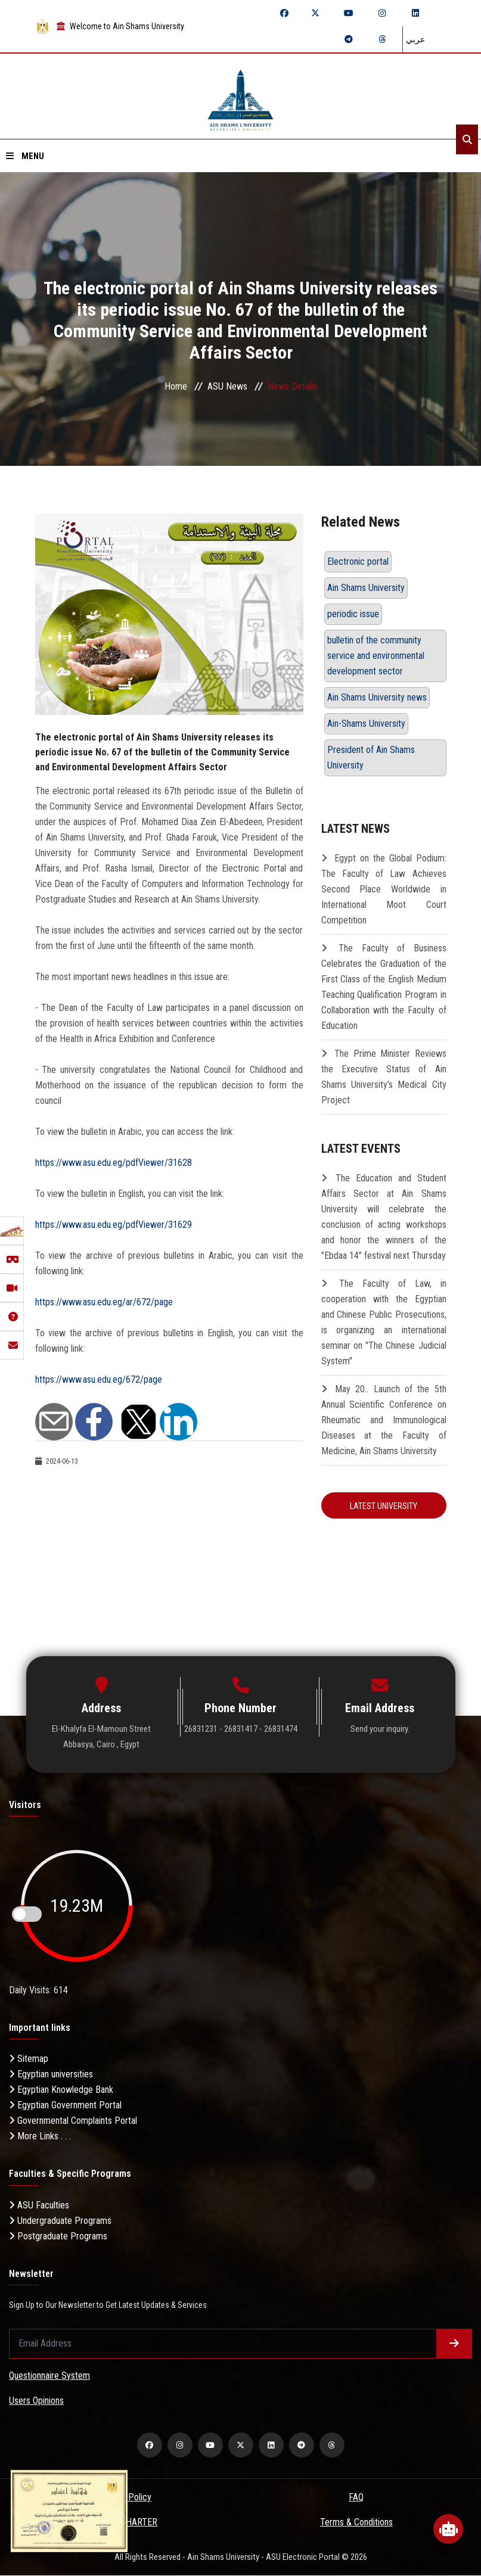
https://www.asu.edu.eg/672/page (98, 1379)
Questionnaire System (49, 2376)
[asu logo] (240, 96)
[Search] (467, 139)
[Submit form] (454, 2344)
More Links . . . (40, 2136)
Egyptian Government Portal (65, 2105)
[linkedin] (415, 13)
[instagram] (382, 13)
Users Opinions (36, 2401)
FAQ (356, 2497)
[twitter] (315, 13)
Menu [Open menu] (25, 156)
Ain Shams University (366, 587)
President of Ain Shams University (371, 757)
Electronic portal (358, 561)
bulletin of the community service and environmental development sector (375, 655)
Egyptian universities (51, 2074)
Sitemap (28, 2059)
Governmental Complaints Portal (73, 2121)
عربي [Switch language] (415, 39)
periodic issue (353, 614)
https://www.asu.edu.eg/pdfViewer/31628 (113, 1162)
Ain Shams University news (377, 697)
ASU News (227, 386)
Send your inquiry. (379, 1729)
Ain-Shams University (366, 723)
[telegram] (349, 39)
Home (176, 386)
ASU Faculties (39, 2205)
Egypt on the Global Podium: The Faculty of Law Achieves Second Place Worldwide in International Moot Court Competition (383, 889)
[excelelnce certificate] (69, 2510)
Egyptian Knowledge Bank (61, 2090)
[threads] (382, 39)
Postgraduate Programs (58, 2236)
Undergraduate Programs (60, 2220)
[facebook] (284, 13)
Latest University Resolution (383, 1510)
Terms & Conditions (356, 2522)
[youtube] (349, 13)
